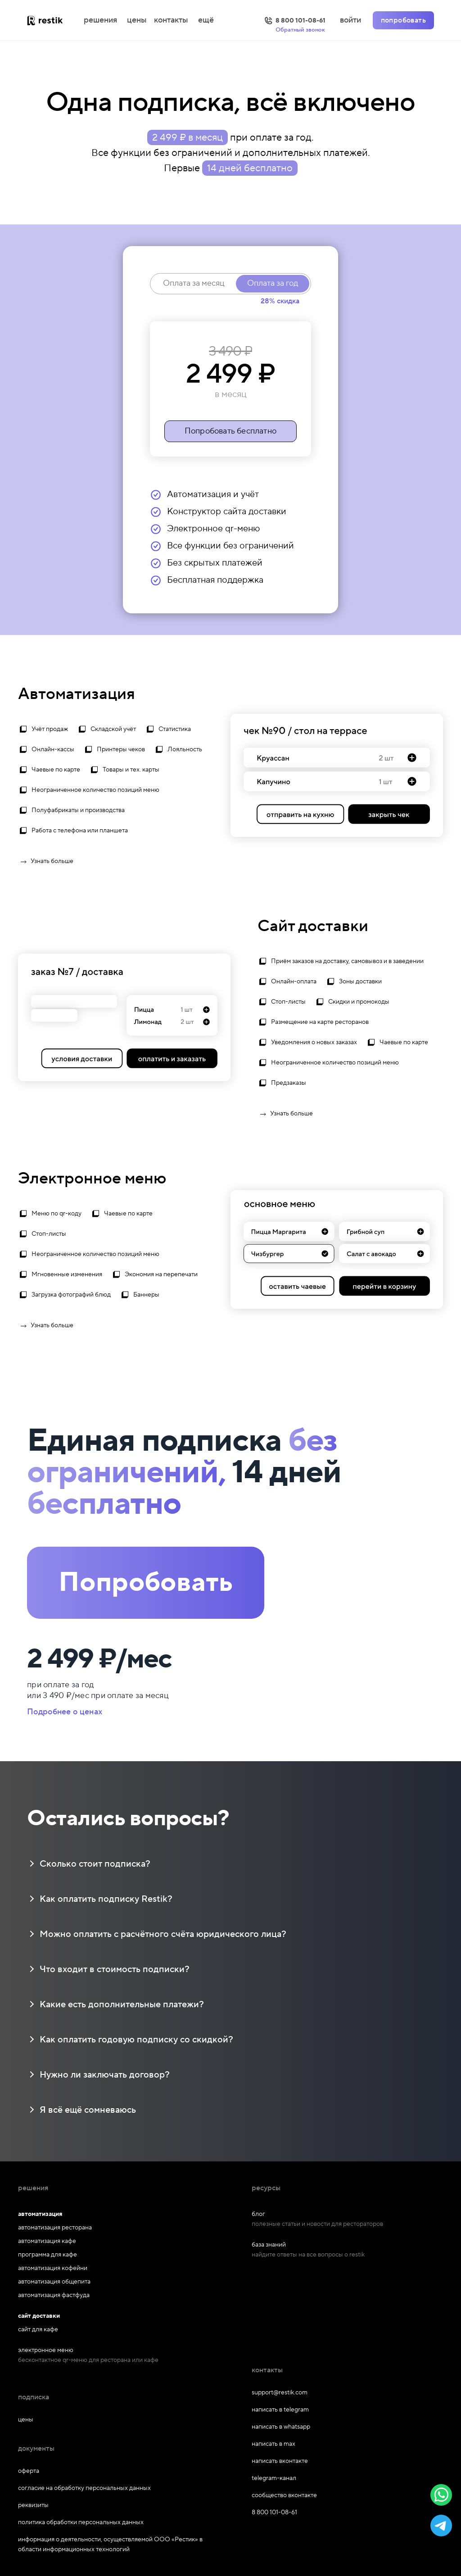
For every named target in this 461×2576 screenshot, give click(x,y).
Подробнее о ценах (64, 1712)
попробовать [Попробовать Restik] (403, 20)
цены (137, 20)
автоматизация (40, 2214)
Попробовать (146, 1582)
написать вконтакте (280, 2461)
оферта (28, 2471)
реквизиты (33, 2505)
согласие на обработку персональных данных (84, 2488)
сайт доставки (39, 2316)
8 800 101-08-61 (274, 2512)
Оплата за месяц (194, 283)
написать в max (273, 2444)
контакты (171, 20)
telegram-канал (274, 2478)
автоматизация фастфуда (54, 2295)
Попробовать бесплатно (230, 431)
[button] (441, 2495)
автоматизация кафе (47, 2241)
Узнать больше (45, 861)
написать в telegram (280, 2410)
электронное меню (45, 2350)
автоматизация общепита (54, 2282)
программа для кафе (47, 2255)
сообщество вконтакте (284, 2495)
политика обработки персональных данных (81, 2522)
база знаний (269, 2245)
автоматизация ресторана (55, 2228)
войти (350, 20)
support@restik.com (279, 2393)
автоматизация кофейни (52, 2268)
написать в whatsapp (281, 2427)
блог (258, 2214)
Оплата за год (272, 283)
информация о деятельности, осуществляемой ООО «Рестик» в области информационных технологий (110, 2544)
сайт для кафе (38, 2329)
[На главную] (54, 20)
